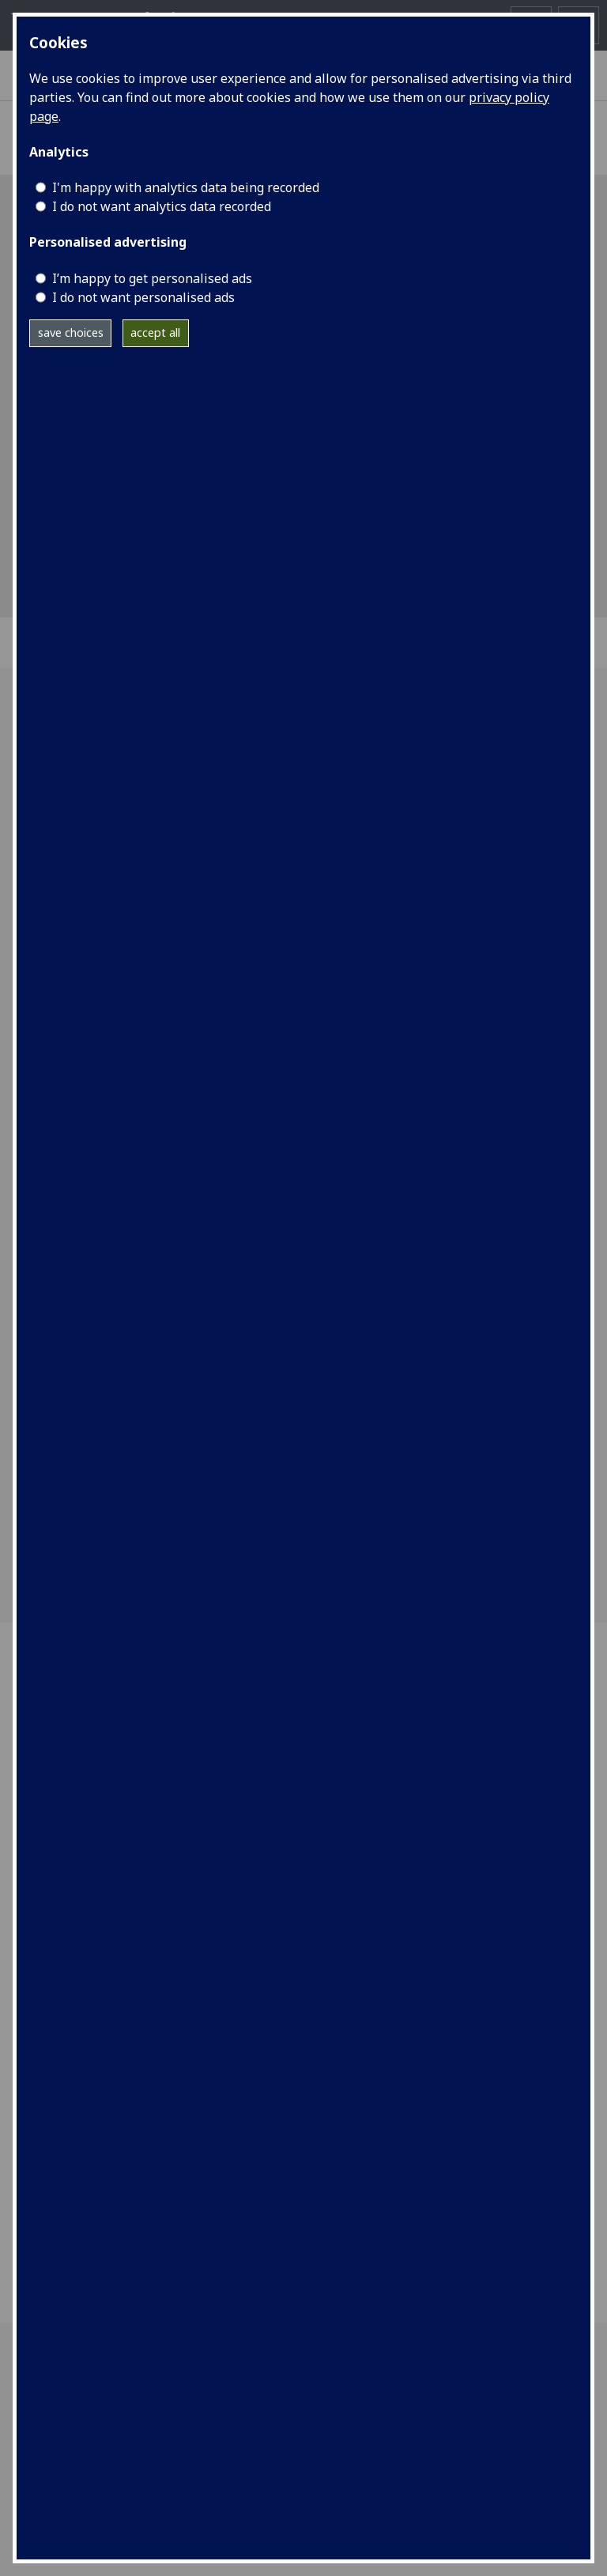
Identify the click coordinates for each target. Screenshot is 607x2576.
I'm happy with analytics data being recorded (185, 187)
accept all (155, 332)
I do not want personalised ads (143, 297)
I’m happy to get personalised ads (152, 278)
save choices (71, 332)
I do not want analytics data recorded (161, 206)
